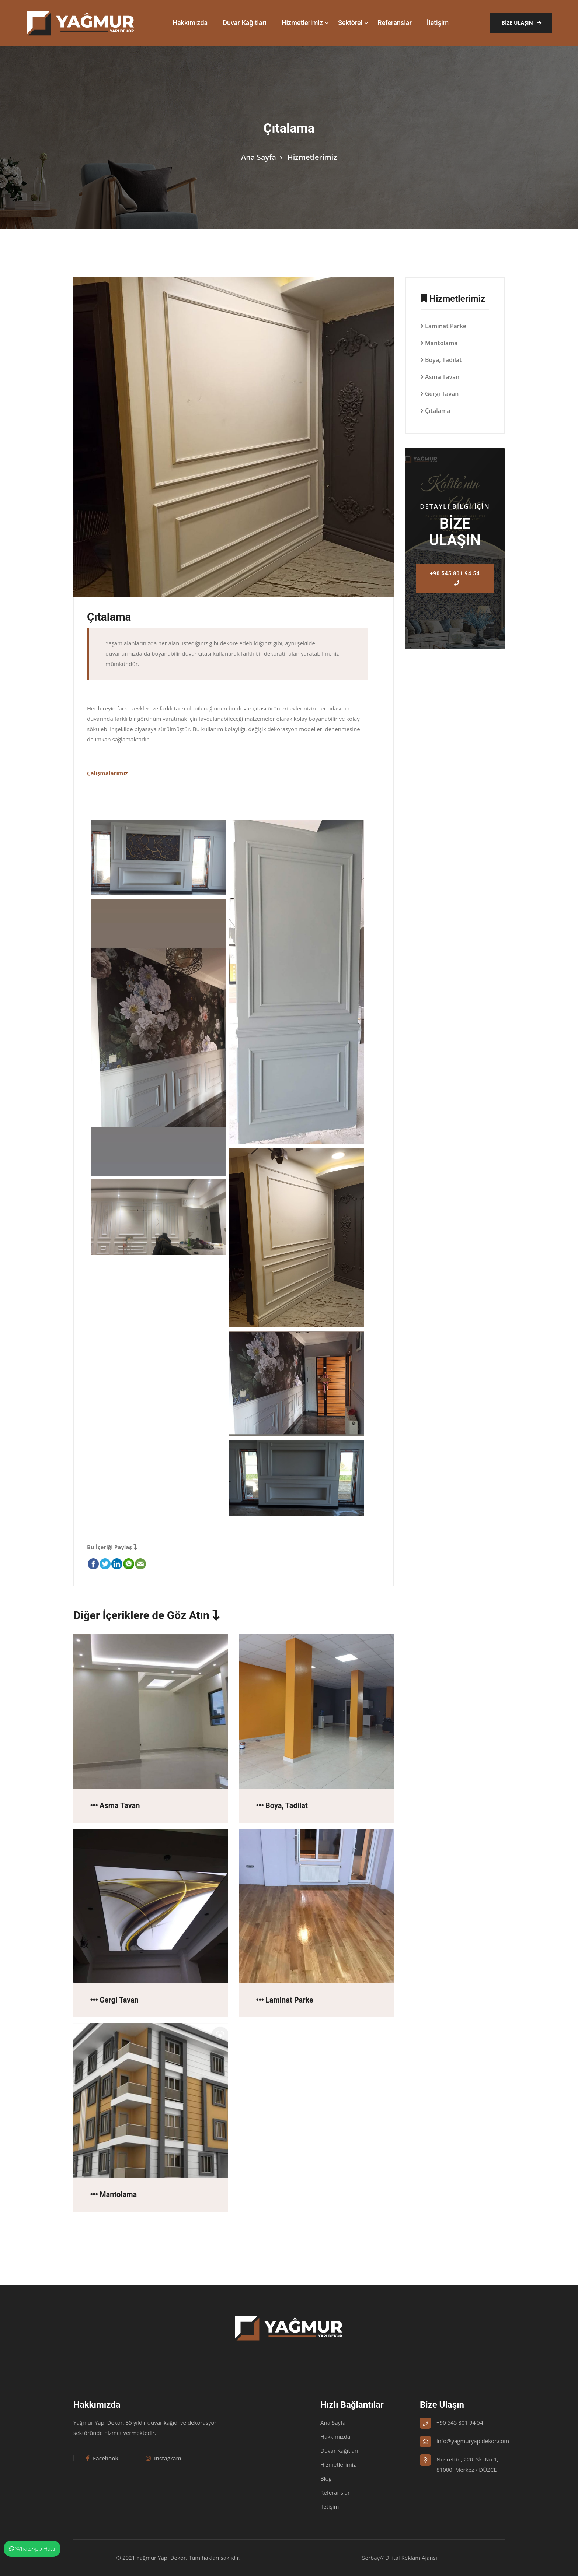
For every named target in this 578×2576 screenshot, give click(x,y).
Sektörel (350, 23)
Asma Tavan (442, 377)
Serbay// (373, 2558)
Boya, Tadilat (443, 360)
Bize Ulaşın (521, 22)
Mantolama (441, 343)
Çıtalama (437, 411)
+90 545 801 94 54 (455, 578)
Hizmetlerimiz (302, 23)
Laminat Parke (445, 326)
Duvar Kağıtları (244, 23)
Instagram (163, 2458)
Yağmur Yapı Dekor (161, 2558)
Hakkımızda (190, 23)
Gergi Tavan (442, 394)
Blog (326, 2478)
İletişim (438, 23)
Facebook (102, 2458)
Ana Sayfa (258, 157)
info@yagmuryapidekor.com (472, 2441)
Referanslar (394, 23)
